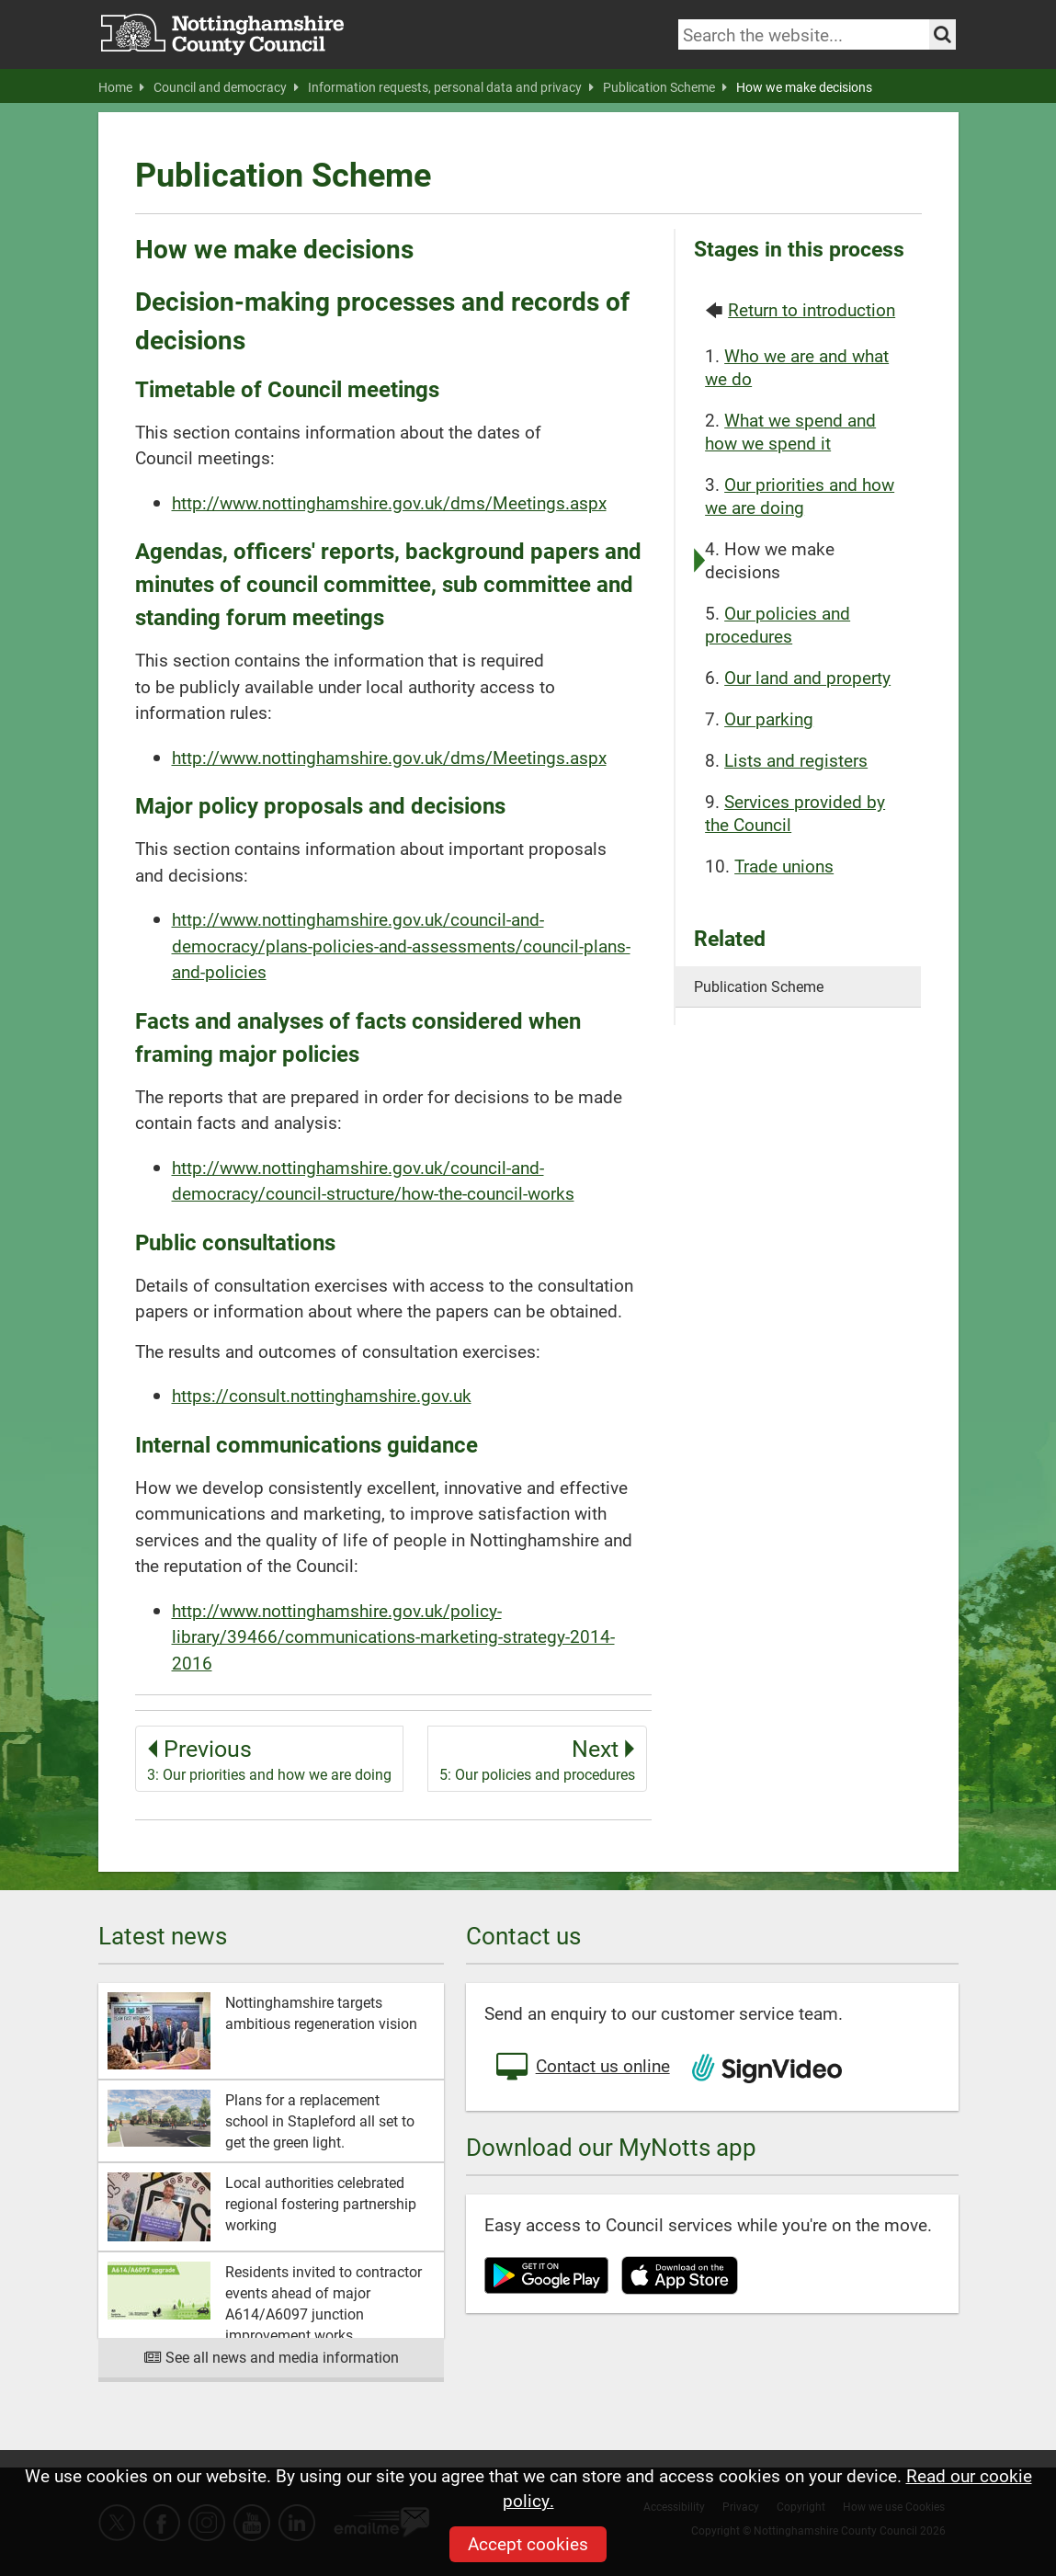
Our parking (768, 718)
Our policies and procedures (777, 624)
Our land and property (807, 677)
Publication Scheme (665, 87)
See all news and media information (270, 2356)
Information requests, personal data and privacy (451, 87)
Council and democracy (226, 87)
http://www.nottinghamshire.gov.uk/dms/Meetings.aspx (389, 502)
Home (121, 87)
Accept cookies (528, 2543)
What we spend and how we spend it (790, 431)
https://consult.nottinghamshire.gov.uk (321, 1395)
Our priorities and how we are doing (799, 496)
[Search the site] (942, 34)
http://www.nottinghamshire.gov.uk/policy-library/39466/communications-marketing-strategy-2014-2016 (393, 1636)
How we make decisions (804, 87)
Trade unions (784, 865)
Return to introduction (811, 309)
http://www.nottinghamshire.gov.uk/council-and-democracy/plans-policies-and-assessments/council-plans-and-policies (401, 945)
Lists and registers (796, 759)
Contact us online (582, 2067)
